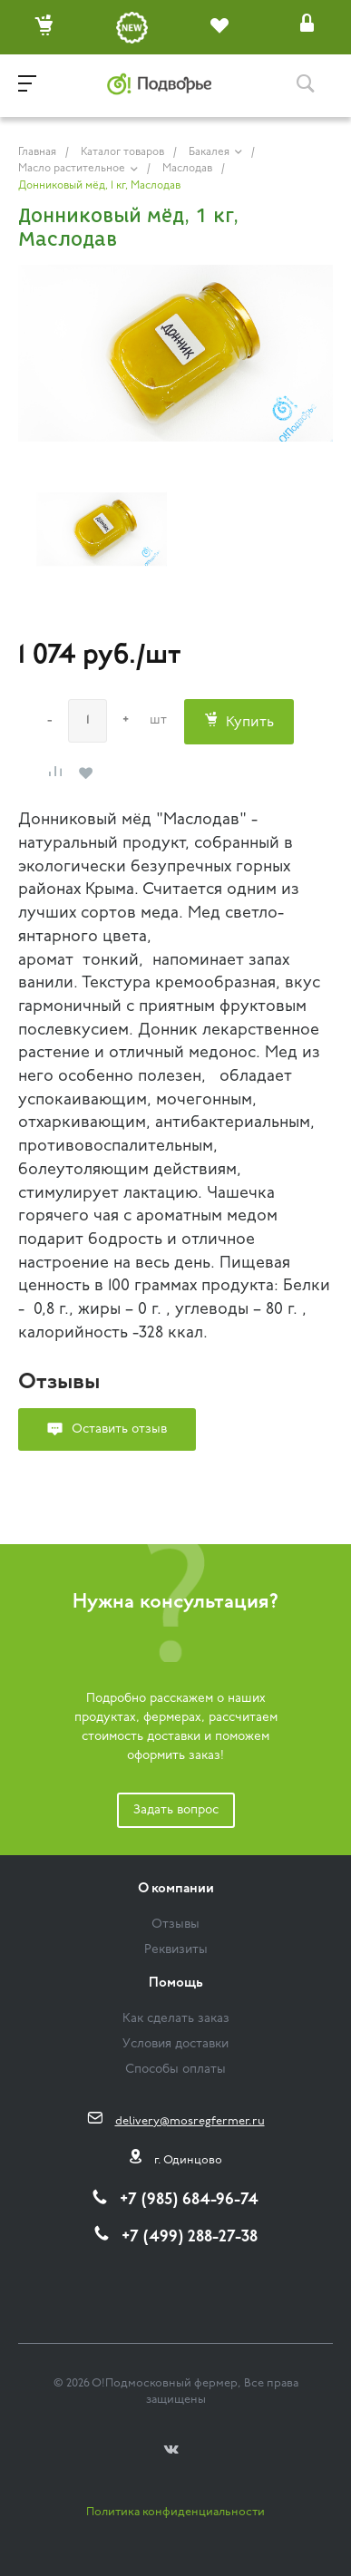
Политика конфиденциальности (175, 2512)
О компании (176, 1889)
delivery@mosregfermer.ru (190, 2121)
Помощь (176, 1983)
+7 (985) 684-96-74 (189, 2200)
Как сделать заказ (175, 2019)
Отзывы (175, 1924)
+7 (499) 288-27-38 (190, 2237)
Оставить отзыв (119, 1429)
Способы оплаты (175, 2069)
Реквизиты (176, 1950)
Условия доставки (175, 2044)
